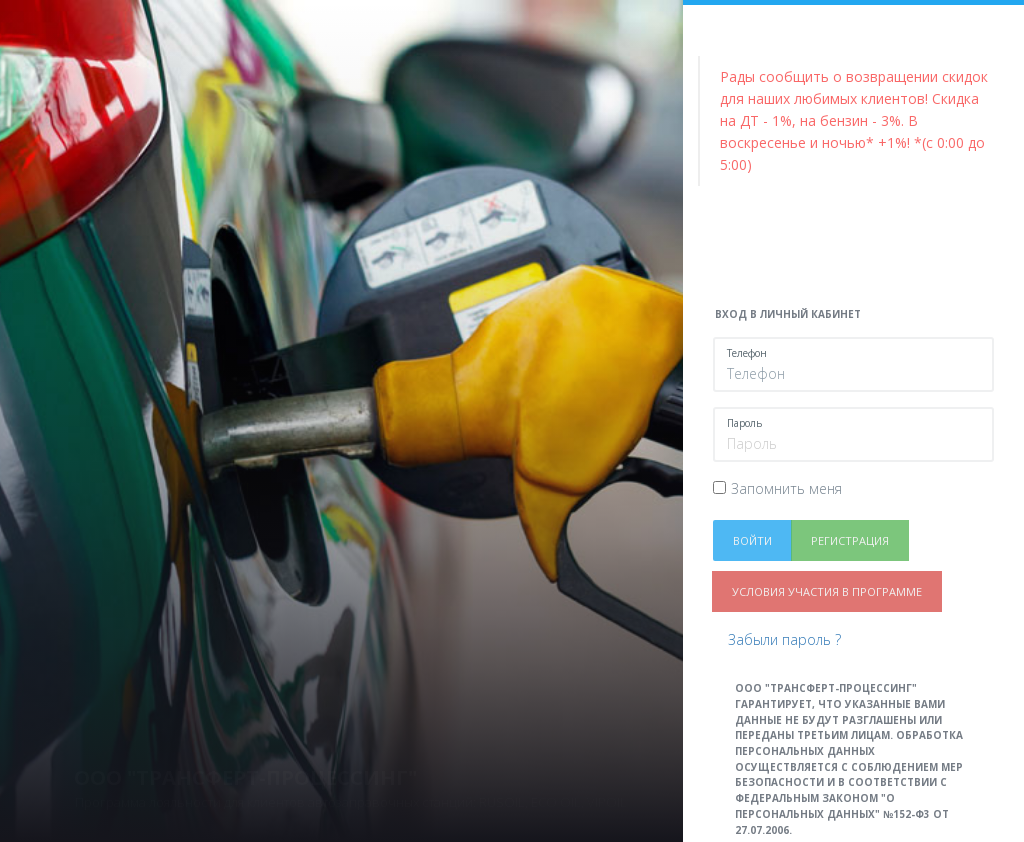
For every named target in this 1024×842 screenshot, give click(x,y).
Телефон (747, 353)
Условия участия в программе (827, 591)
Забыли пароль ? (784, 639)
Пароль (744, 423)
